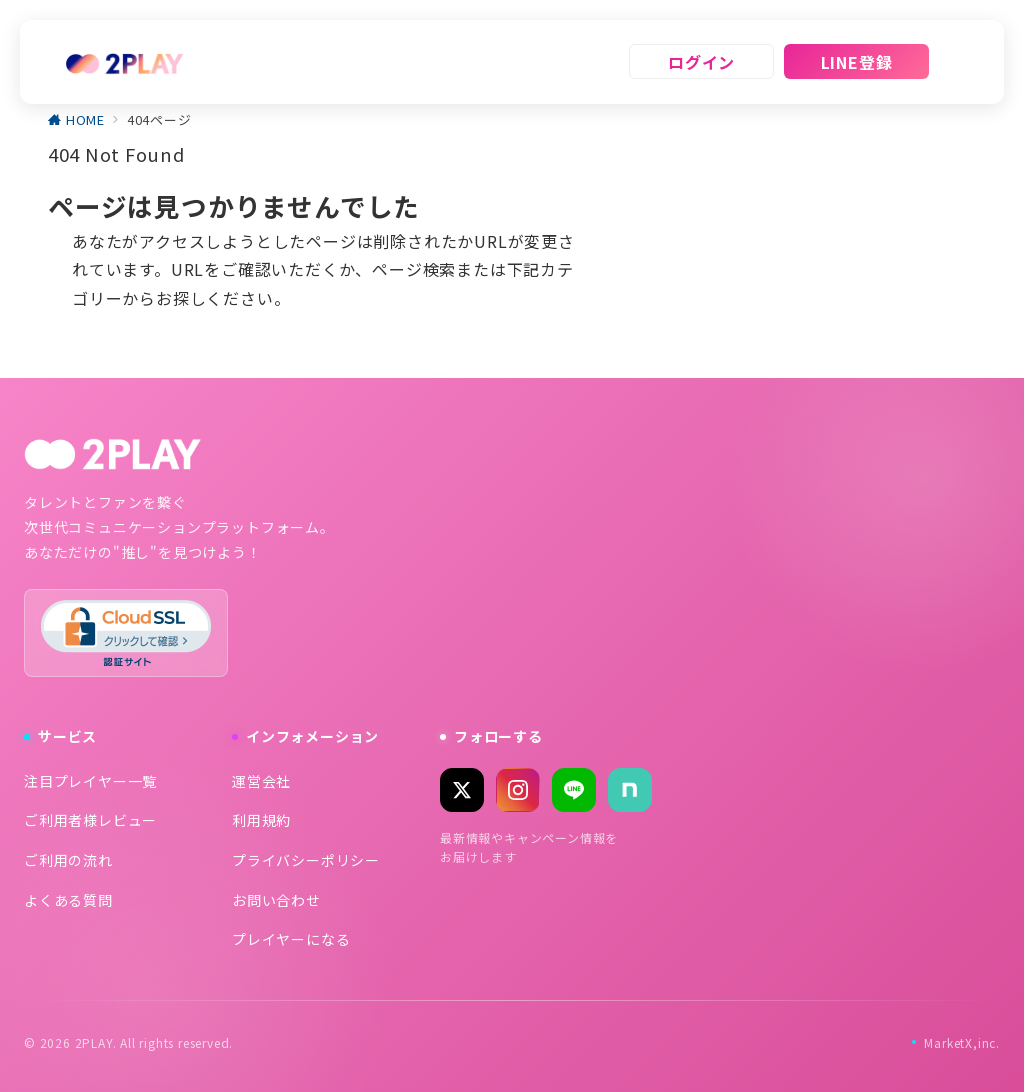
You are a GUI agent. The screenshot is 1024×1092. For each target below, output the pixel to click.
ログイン (701, 62)
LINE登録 (857, 62)
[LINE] (574, 790)
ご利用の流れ (68, 860)
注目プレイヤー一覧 (90, 781)
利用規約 (261, 820)
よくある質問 (68, 900)
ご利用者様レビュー (90, 820)
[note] (630, 790)
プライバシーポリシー (306, 860)
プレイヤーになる (291, 939)
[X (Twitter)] (462, 790)
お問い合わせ (276, 900)
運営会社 (261, 781)
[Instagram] (518, 790)
